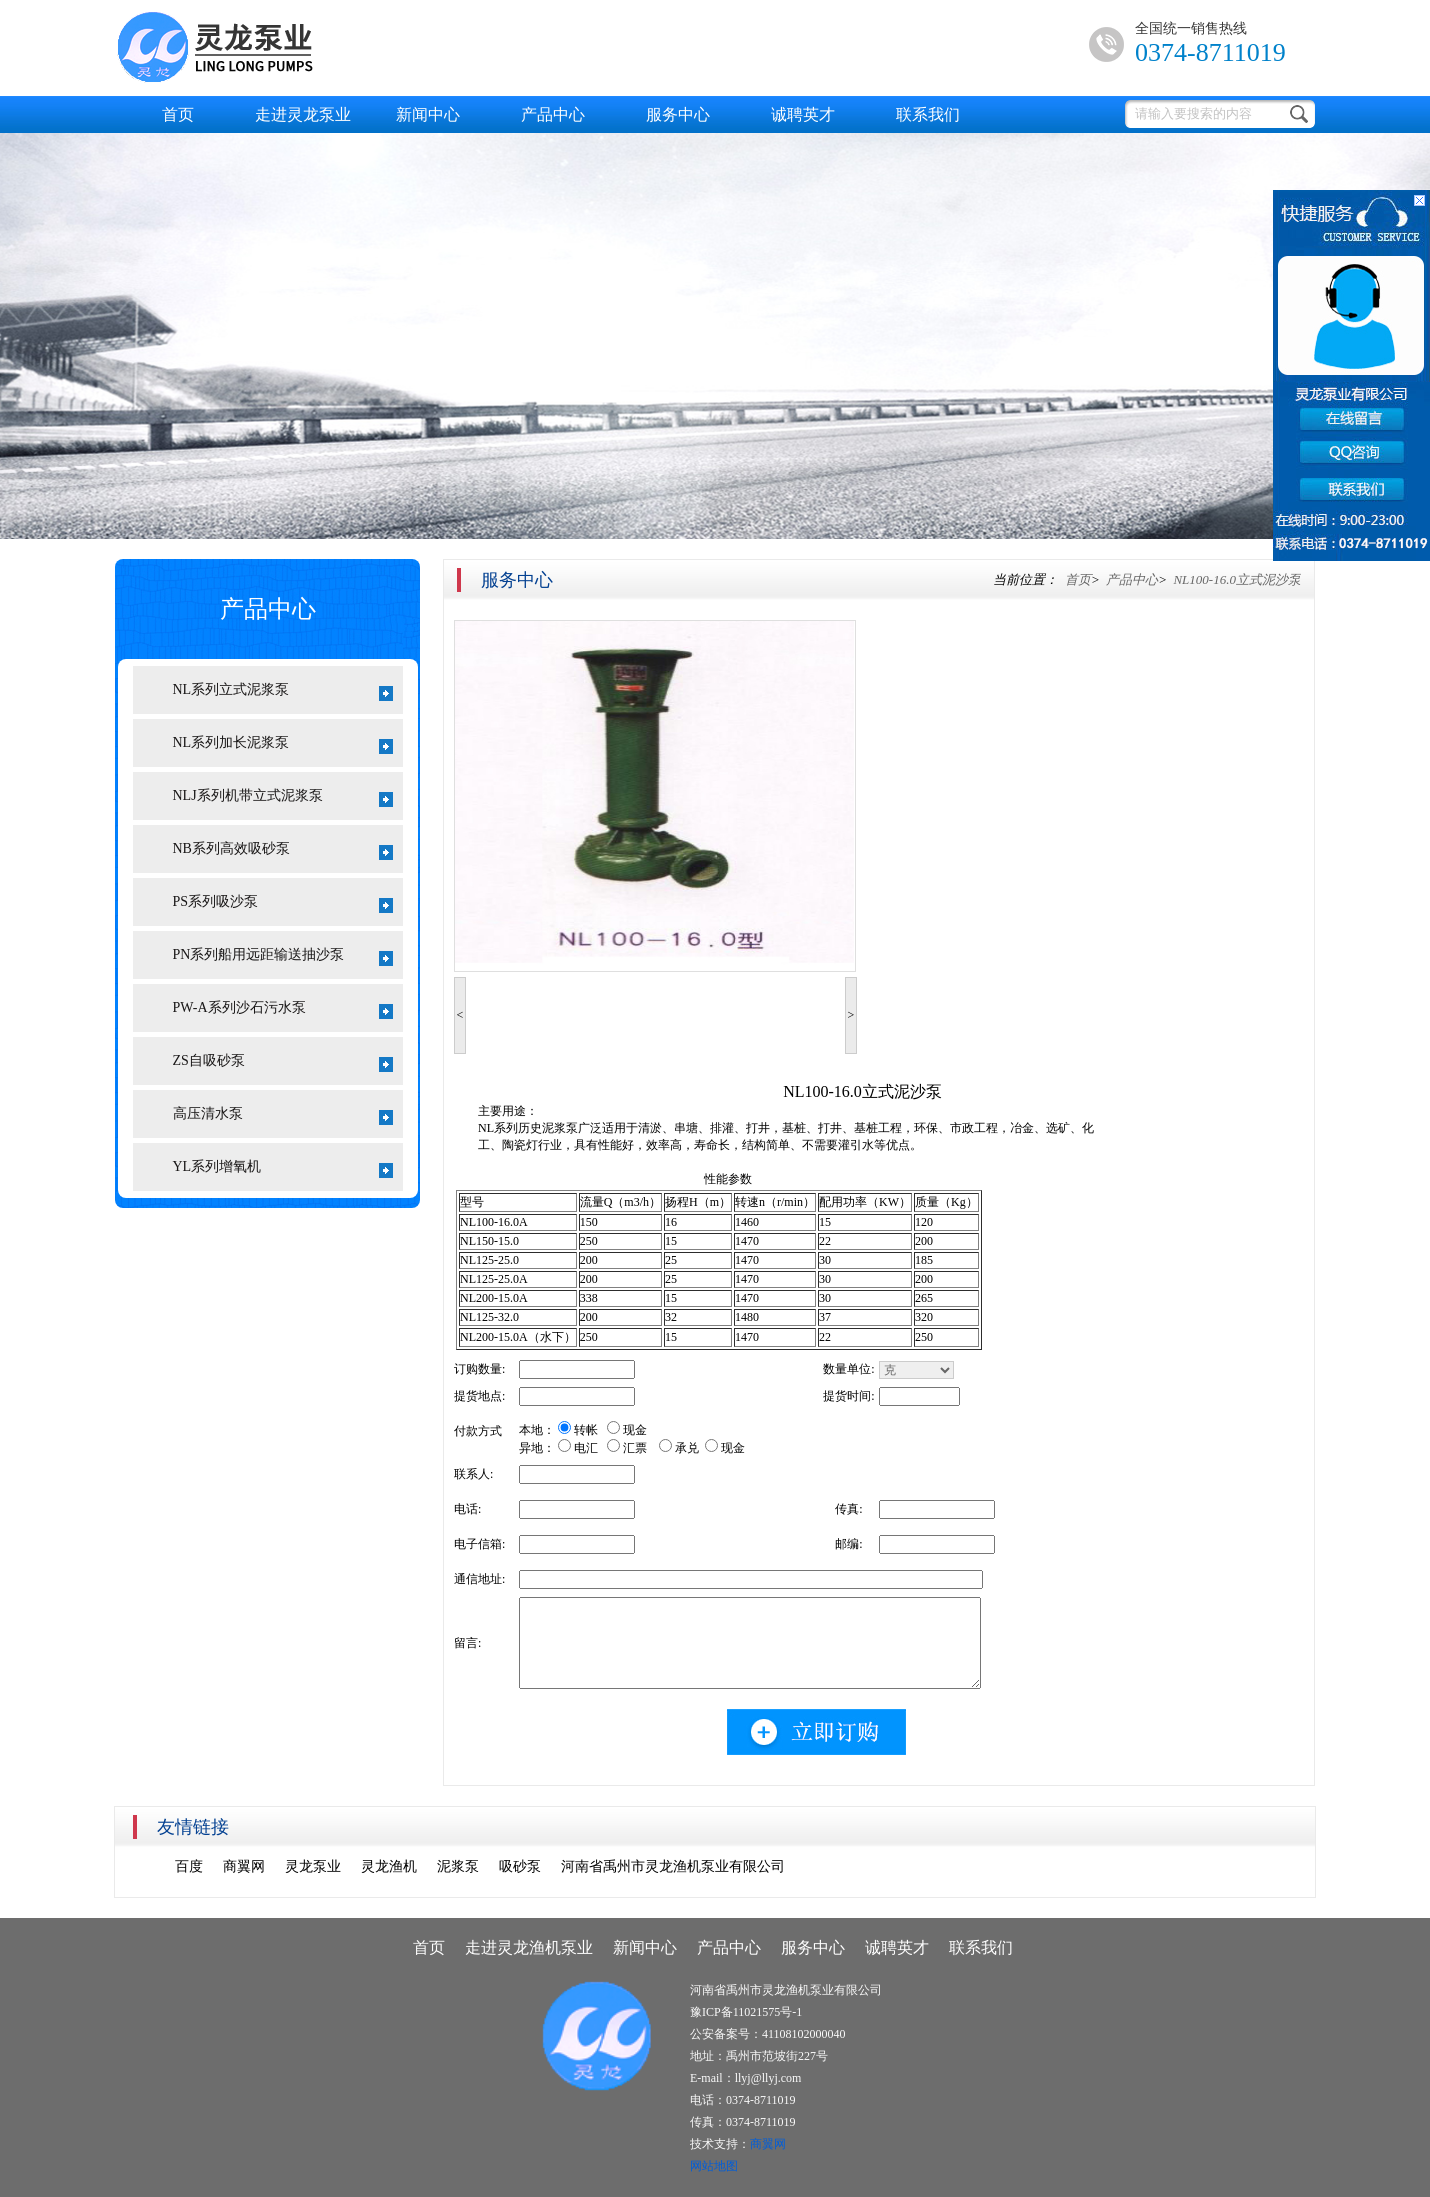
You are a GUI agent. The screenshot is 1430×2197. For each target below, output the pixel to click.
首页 (178, 114)
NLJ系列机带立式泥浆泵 (283, 797)
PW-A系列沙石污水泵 (283, 1009)
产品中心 (553, 114)
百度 (189, 1866)
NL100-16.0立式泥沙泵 (1236, 579)
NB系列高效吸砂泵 (283, 850)
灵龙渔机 (389, 1866)
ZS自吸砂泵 (283, 1062)
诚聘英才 (803, 114)
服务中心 (678, 114)
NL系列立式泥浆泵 (283, 691)
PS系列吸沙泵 (283, 903)
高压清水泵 (283, 1115)
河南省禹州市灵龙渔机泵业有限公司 (673, 1866)
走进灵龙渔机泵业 (529, 1947)
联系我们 (928, 114)
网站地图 (714, 2166)
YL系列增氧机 (283, 1168)
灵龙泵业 (313, 1866)
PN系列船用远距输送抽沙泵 (283, 956)
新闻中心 (428, 114)
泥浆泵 (458, 1866)
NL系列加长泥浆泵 (283, 744)
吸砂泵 (520, 1866)
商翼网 (244, 1866)
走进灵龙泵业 (303, 114)
